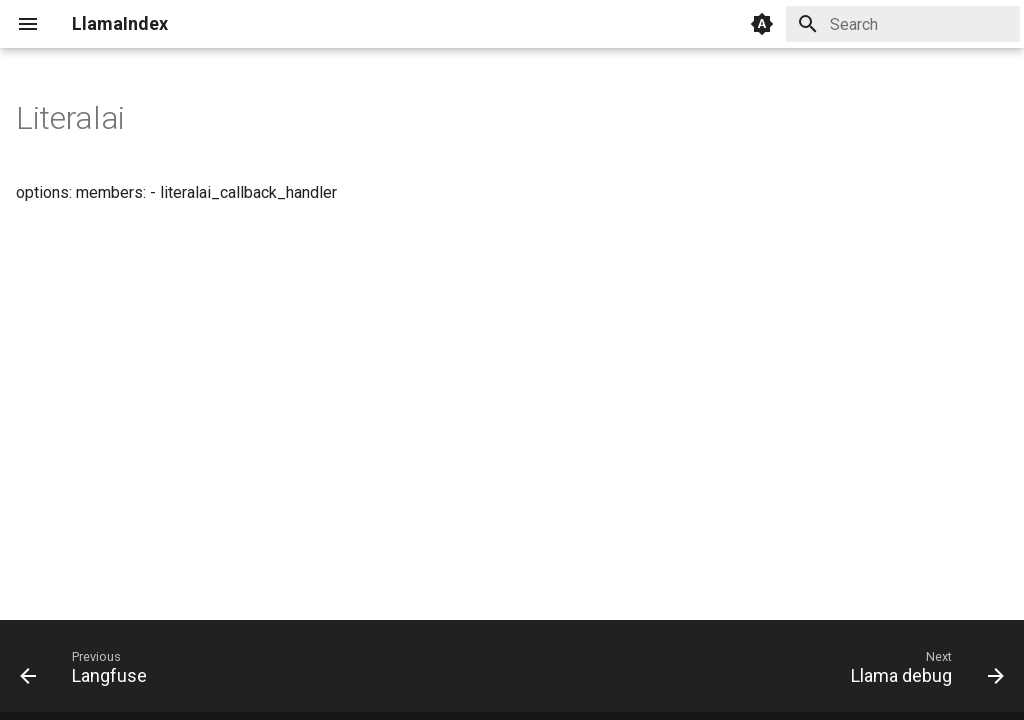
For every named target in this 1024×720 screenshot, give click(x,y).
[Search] (903, 24)
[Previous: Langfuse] (89, 672)
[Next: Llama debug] (922, 672)
